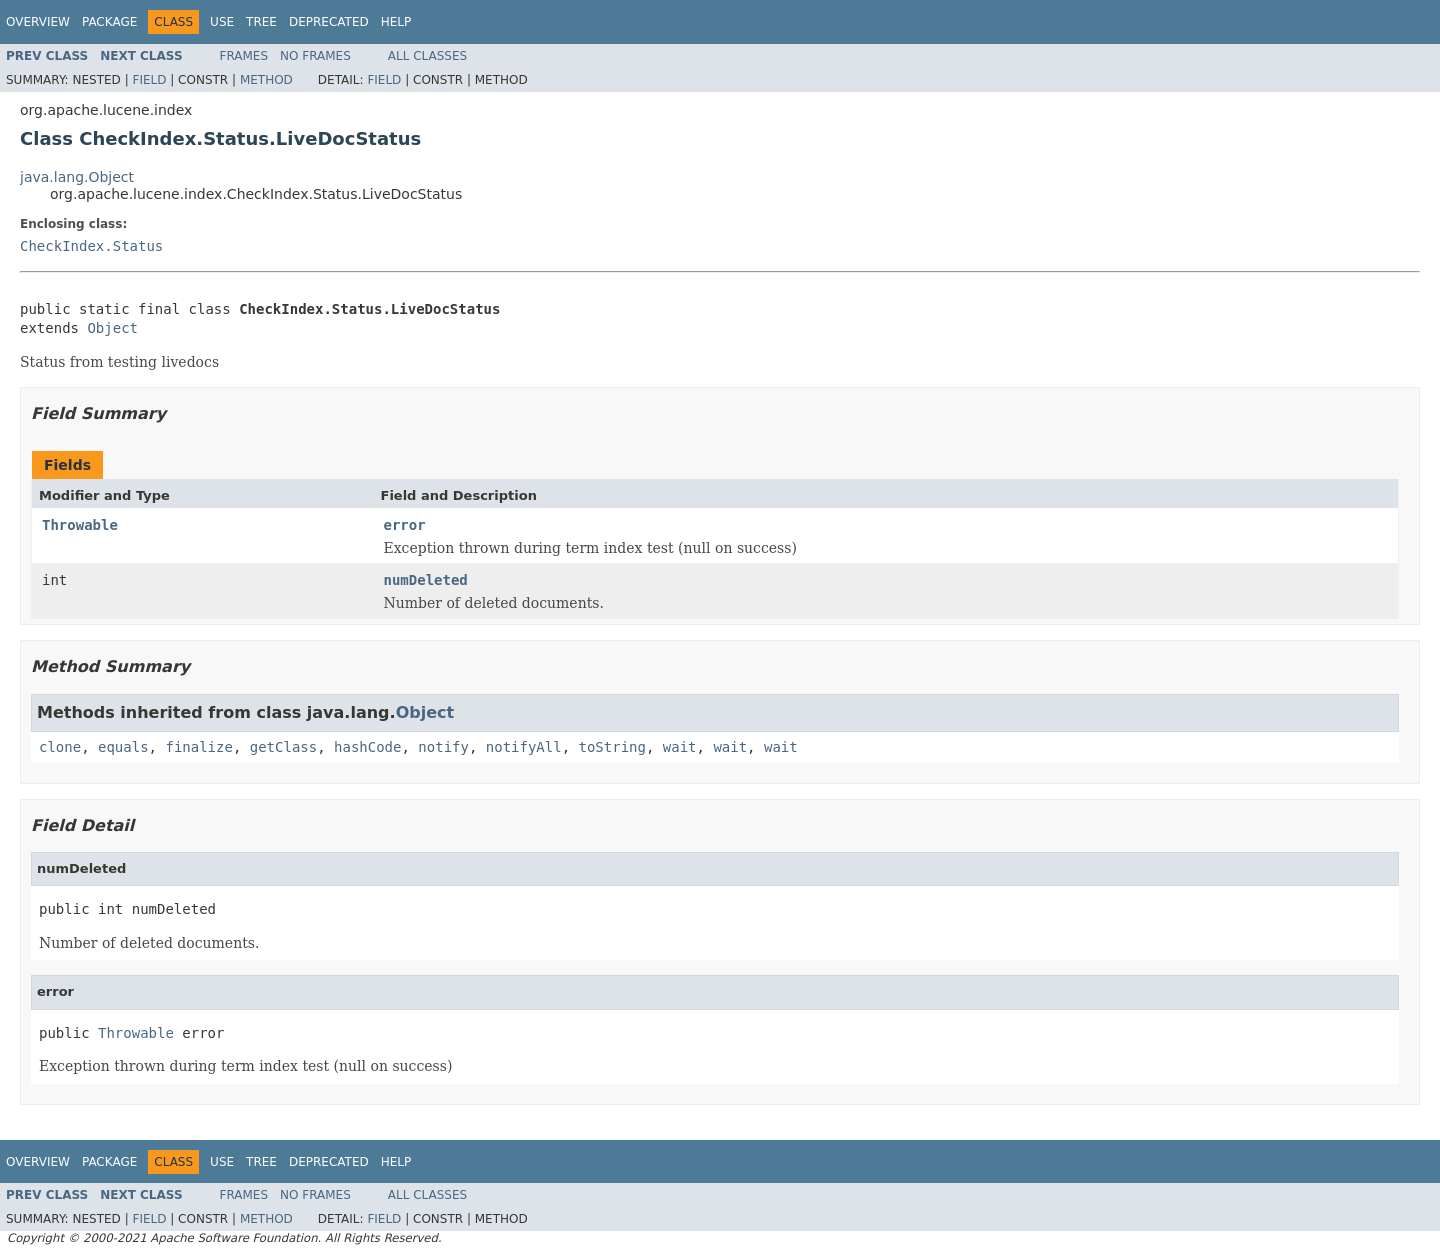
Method (266, 80)
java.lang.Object (77, 177)
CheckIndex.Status (91, 246)
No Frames (315, 56)
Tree (261, 22)
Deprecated (329, 22)
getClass (283, 747)
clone (60, 747)
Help (396, 22)
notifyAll (524, 747)
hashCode (367, 747)
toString (612, 747)
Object (112, 328)
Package (109, 22)
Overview (38, 22)
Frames (244, 56)
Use (222, 22)
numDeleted (426, 580)
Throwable (80, 525)
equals (123, 747)
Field (149, 80)
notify (443, 747)
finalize (198, 747)
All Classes (427, 56)
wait (680, 747)
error (405, 525)
